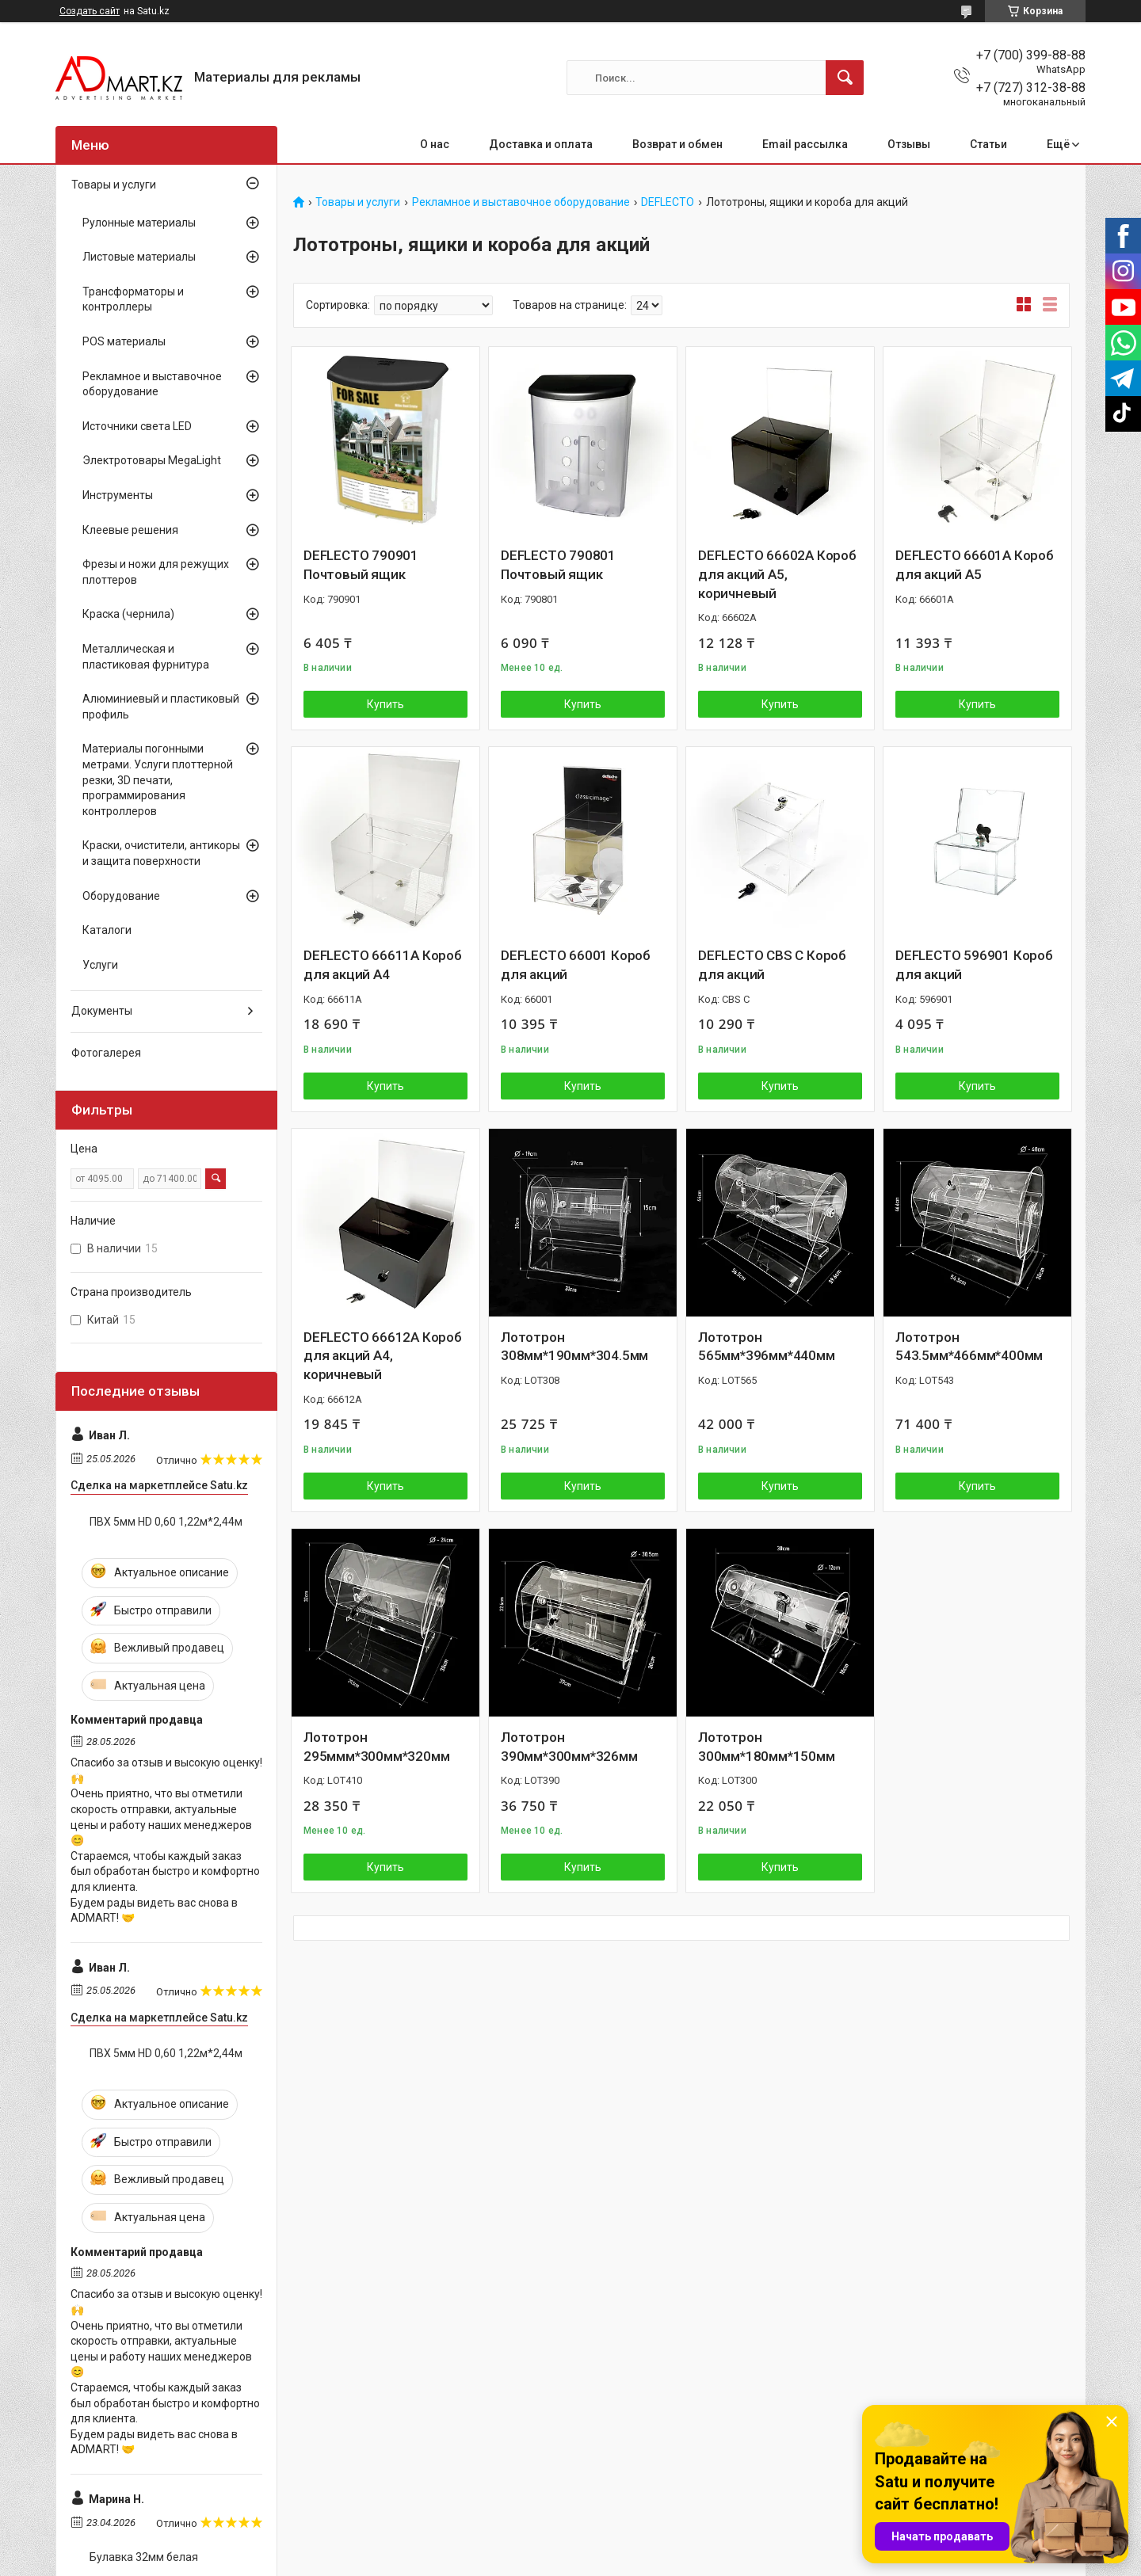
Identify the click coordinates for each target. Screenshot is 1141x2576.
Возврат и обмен (677, 144)
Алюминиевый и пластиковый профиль (160, 706)
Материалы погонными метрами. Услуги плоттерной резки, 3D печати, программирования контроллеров (157, 779)
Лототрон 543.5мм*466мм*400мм (969, 1346)
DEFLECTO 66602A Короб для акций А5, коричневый (777, 574)
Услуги (100, 964)
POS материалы (124, 341)
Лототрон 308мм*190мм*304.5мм (574, 1346)
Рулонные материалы (139, 222)
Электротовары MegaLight (151, 460)
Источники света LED (137, 426)
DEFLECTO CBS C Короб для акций (772, 964)
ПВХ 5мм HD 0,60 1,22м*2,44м (166, 1521)
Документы (101, 1010)
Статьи (988, 144)
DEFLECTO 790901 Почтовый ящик (360, 564)
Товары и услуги (357, 202)
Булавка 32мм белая (144, 2557)
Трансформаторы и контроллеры (133, 299)
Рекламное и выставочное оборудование (521, 202)
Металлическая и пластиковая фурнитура (145, 656)
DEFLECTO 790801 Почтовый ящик (558, 564)
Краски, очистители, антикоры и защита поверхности (161, 853)
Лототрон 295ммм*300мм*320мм (376, 1746)
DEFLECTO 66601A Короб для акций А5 (974, 564)
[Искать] (845, 77)
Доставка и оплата (541, 144)
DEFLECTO (667, 202)
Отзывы (908, 144)
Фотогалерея (106, 1052)
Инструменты (117, 495)
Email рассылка (805, 144)
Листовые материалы (139, 256)
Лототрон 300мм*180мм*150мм (766, 1746)
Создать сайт (89, 11)
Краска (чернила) (128, 614)
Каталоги (107, 930)
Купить (385, 704)
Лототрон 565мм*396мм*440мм (766, 1346)
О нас (434, 144)
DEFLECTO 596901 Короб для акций (974, 964)
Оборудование (121, 896)
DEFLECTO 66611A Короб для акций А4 (382, 964)
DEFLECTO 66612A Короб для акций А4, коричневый (382, 1356)
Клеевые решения (130, 530)
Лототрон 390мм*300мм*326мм (569, 1746)
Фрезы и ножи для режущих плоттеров (155, 572)
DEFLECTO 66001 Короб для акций (576, 964)
